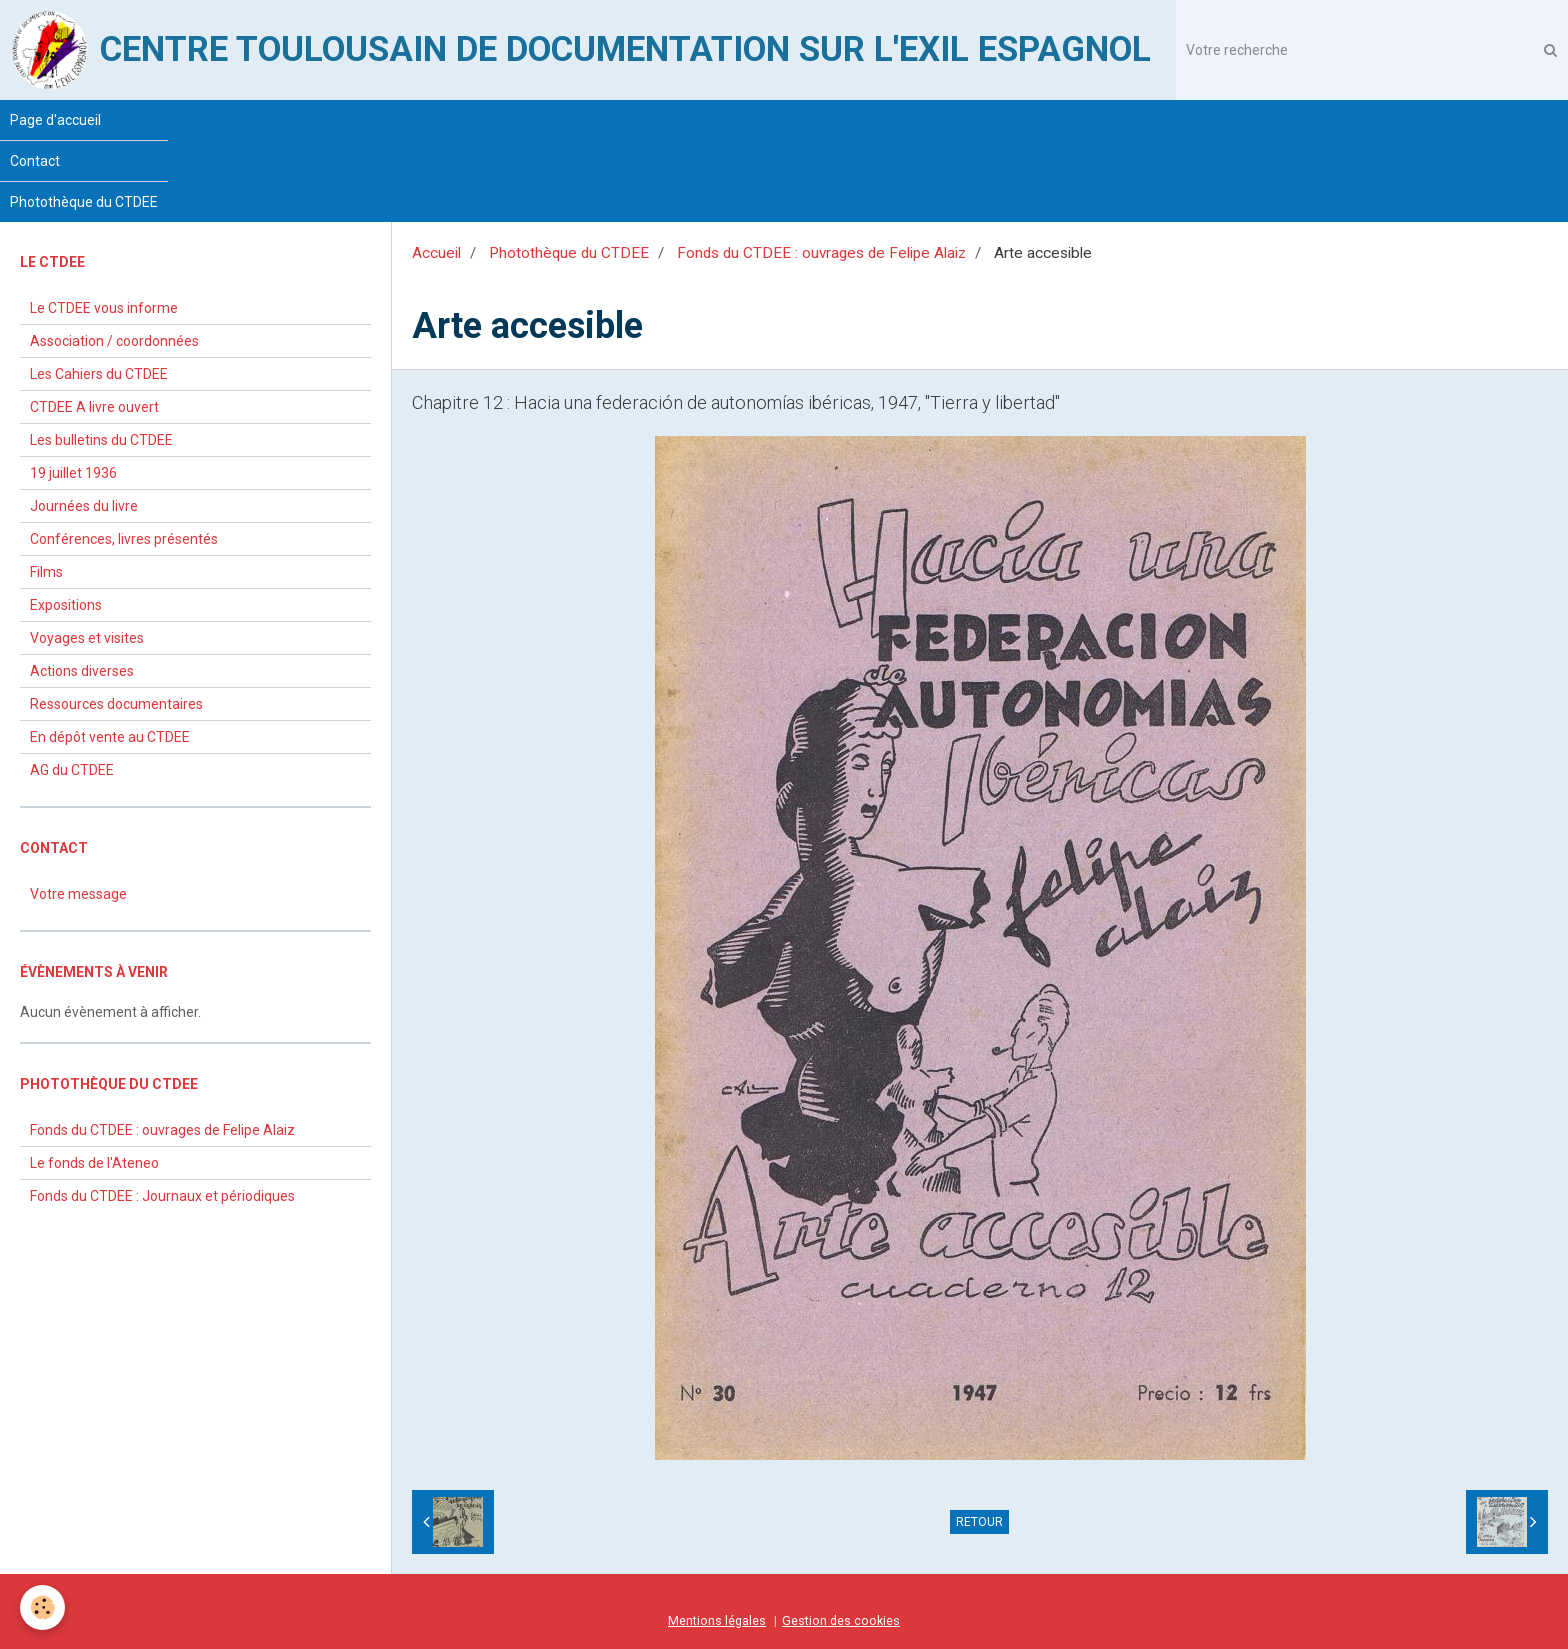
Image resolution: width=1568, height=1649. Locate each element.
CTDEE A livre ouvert (94, 407)
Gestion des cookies (841, 1620)
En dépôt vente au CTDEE (110, 737)
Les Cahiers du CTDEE (99, 374)
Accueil (436, 253)
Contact (35, 161)
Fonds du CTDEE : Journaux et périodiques (162, 1196)
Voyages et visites (87, 638)
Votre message (78, 894)
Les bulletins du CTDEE (101, 440)
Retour (979, 1522)
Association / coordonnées (114, 341)
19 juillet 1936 (73, 473)
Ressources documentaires (116, 704)
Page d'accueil (55, 120)
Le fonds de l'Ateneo (94, 1163)
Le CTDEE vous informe (104, 308)
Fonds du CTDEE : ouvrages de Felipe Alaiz (821, 253)
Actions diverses (82, 671)
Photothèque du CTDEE (84, 202)
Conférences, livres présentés (124, 539)
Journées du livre (84, 506)
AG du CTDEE (72, 770)
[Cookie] (42, 1607)
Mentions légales (717, 1620)
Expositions (66, 605)
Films (46, 572)
